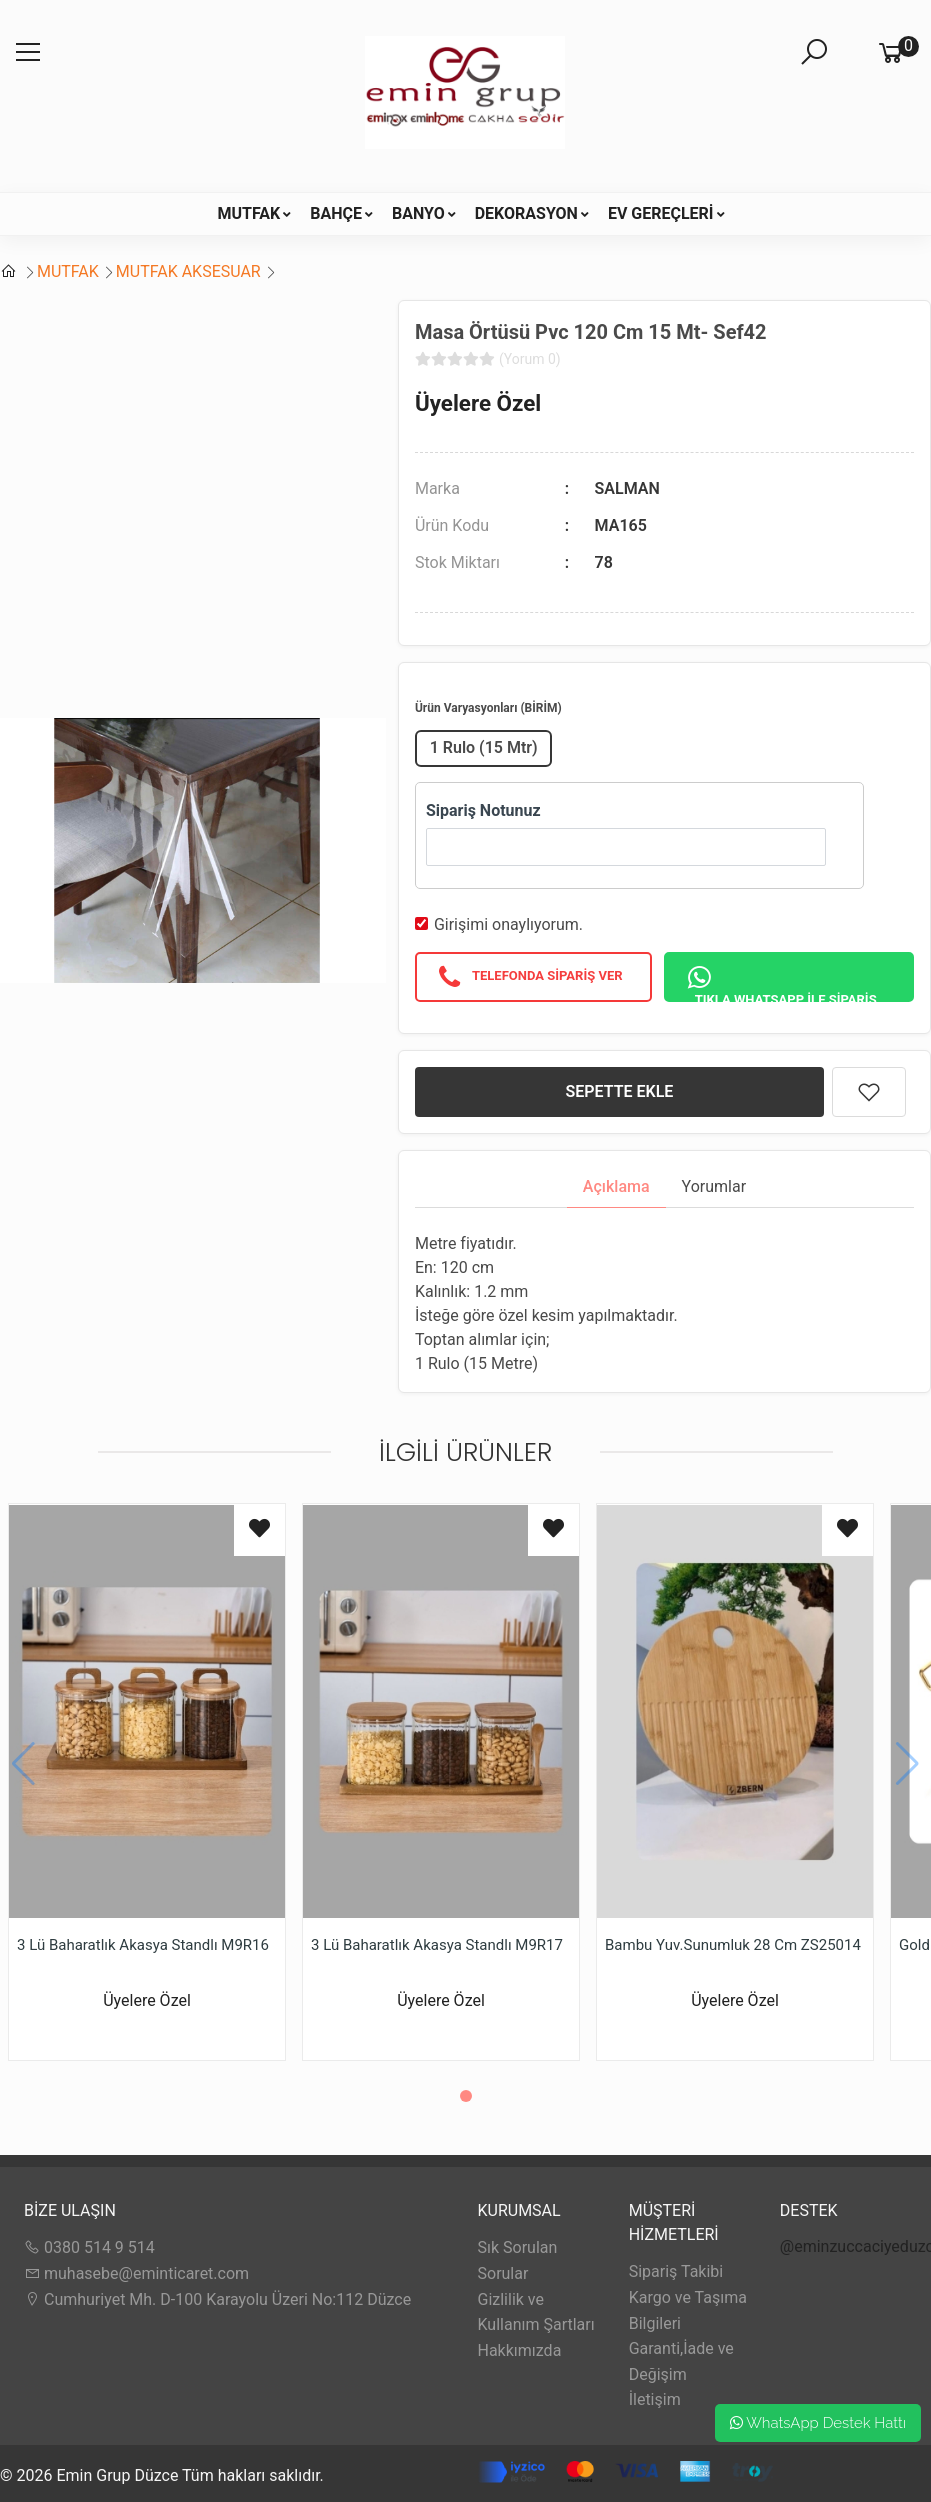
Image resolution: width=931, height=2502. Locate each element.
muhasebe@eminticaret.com (136, 2273)
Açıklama (616, 1186)
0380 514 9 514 (89, 2247)
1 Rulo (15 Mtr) (484, 747)
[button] (466, 2096)
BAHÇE (336, 213)
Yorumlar (714, 1186)
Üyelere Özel (478, 403)
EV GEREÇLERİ (661, 213)
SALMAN (627, 488)
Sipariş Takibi (676, 2271)
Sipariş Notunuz (483, 810)
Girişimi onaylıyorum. (508, 924)
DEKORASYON (526, 213)
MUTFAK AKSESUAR (188, 271)
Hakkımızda (520, 2350)
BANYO (418, 213)
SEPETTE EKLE (620, 1091)
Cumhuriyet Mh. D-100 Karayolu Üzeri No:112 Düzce (217, 2299)
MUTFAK (248, 213)
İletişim (655, 2399)
